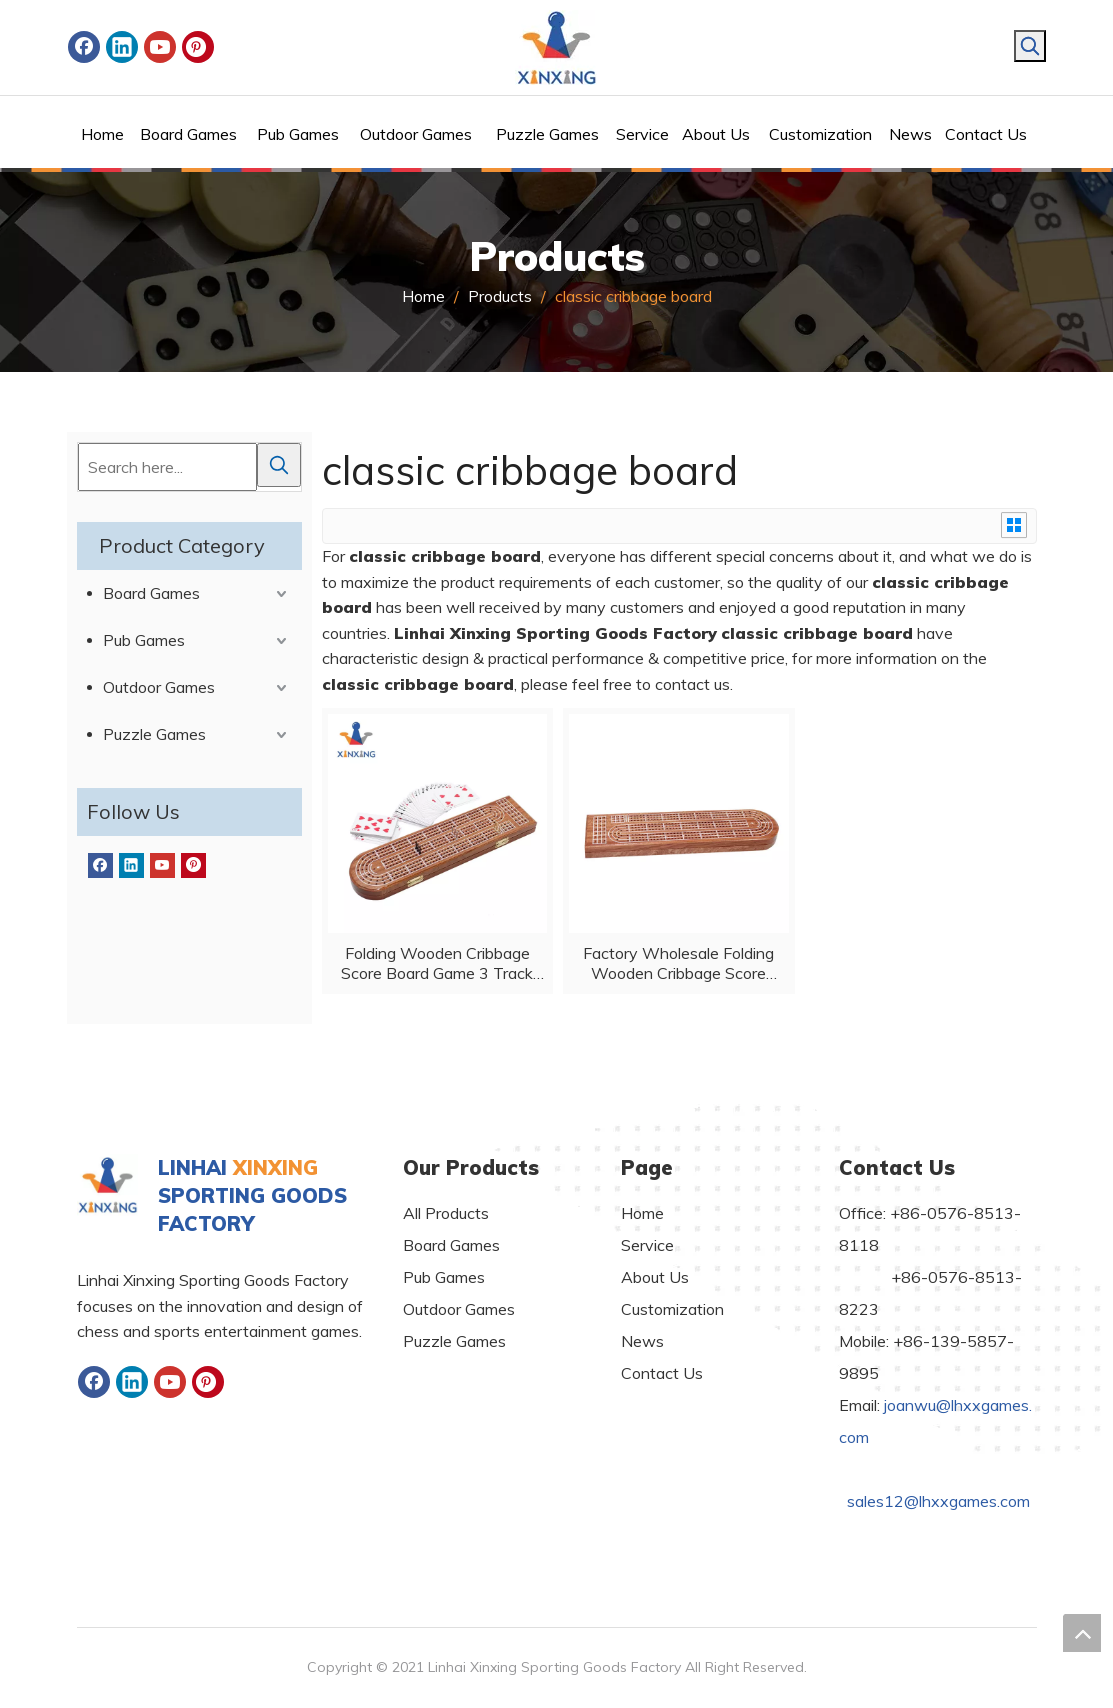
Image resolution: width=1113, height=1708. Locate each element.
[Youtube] (160, 47)
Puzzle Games (154, 734)
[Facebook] (84, 47)
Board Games (151, 593)
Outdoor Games (159, 687)
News (642, 1341)
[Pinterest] (198, 47)
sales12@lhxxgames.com (938, 1501)
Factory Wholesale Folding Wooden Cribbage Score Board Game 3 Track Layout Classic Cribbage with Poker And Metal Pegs (678, 963)
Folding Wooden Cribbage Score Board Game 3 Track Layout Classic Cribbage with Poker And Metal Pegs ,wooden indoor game (437, 963)
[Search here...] (167, 467)
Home (642, 1213)
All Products (446, 1213)
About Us (655, 1277)
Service (647, 1245)
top (1082, 1633)
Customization (672, 1309)
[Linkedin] (122, 47)
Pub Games (144, 640)
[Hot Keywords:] (1030, 46)
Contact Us (662, 1373)
